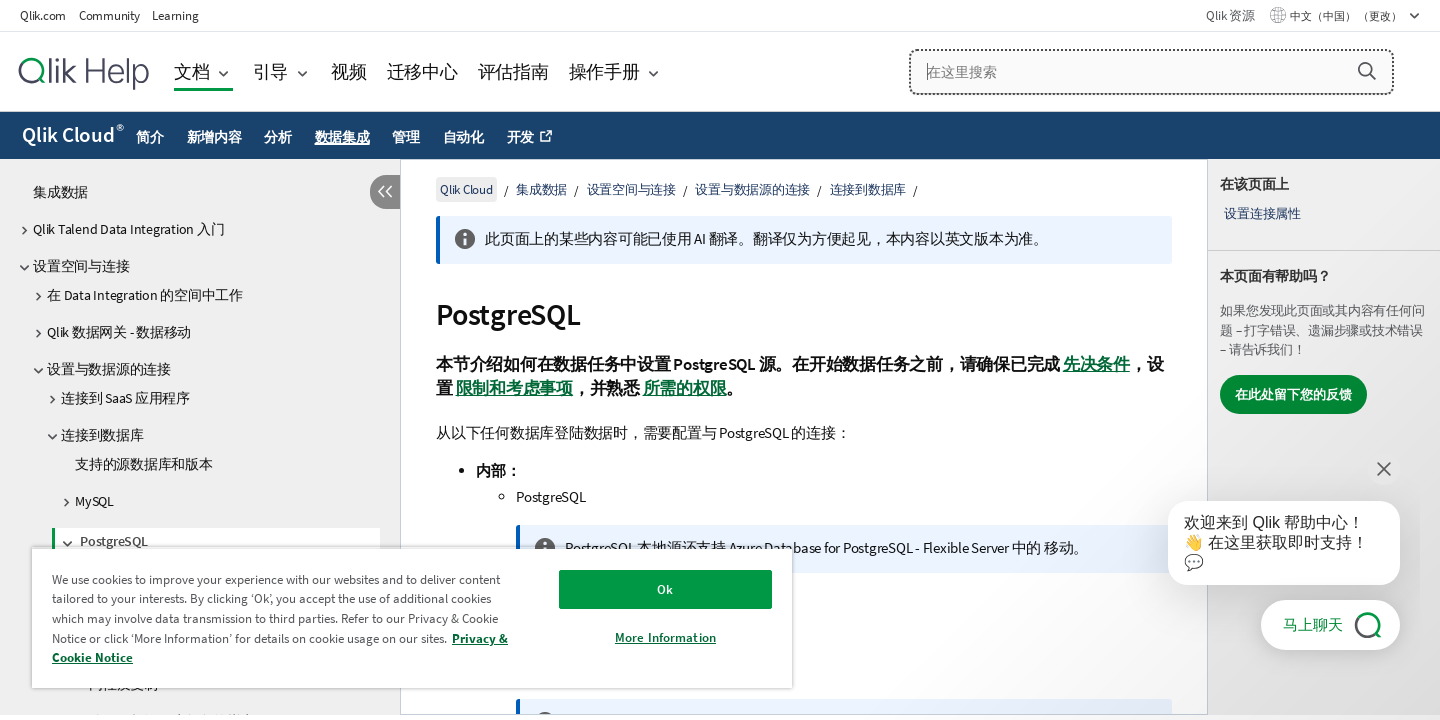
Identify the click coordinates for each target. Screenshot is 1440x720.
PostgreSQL (114, 541)
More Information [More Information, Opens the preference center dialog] (665, 637)
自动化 (463, 137)
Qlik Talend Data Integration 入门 (128, 229)
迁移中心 (422, 71)
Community (109, 15)
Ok (665, 589)
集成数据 (60, 192)
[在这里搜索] (1151, 72)
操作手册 (604, 71)
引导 (271, 71)
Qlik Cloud (73, 135)
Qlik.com (43, 15)
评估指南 (513, 71)
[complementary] (1324, 437)
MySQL (94, 501)
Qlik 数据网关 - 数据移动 (119, 332)
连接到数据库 (102, 435)
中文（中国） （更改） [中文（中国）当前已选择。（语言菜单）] (1347, 16)
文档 (192, 71)
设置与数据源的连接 (109, 369)
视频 (349, 71)
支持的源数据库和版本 (144, 464)
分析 (278, 137)
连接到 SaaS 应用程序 (125, 398)
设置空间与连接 (81, 266)
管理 (406, 137)
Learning (175, 15)
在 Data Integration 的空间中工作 (145, 295)
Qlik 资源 (1230, 15)
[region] (412, 617)
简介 (150, 137)
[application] (1270, 547)
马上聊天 (1313, 624)
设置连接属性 (1262, 213)
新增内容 (214, 137)
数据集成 (342, 137)
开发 (521, 137)
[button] (1367, 71)
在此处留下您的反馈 (1293, 394)
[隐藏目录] (385, 192)
